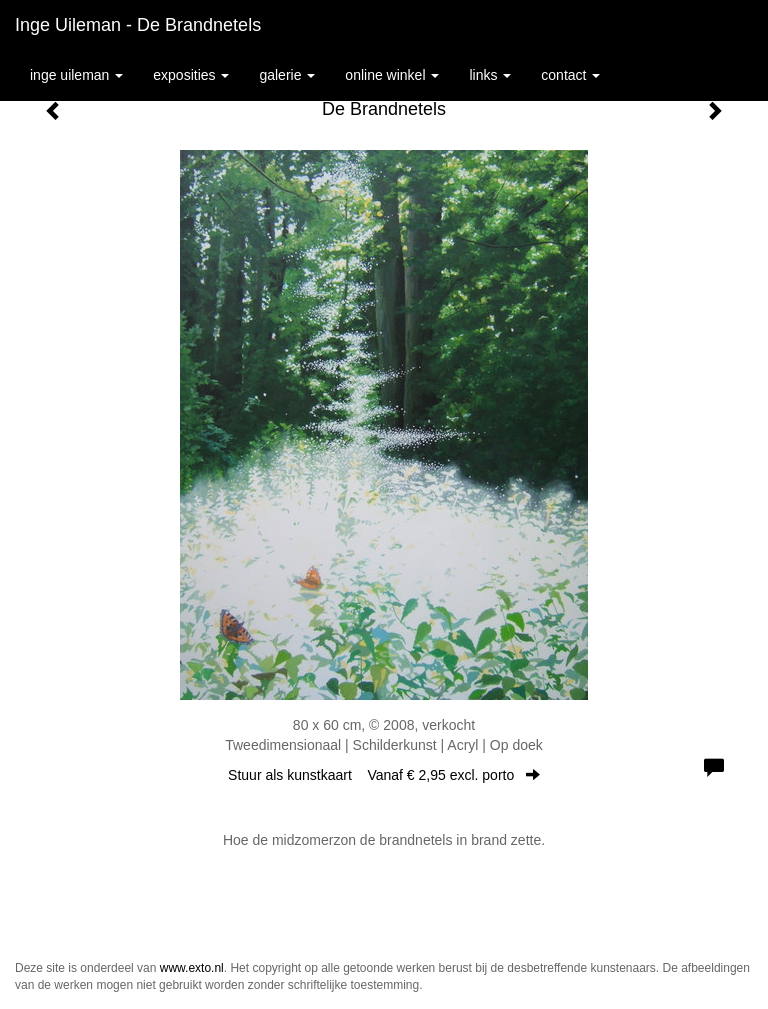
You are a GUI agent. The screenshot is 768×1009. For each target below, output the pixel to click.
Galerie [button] (287, 75)
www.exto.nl (192, 968)
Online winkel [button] (392, 75)
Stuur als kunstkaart (384, 775)
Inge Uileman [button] (76, 75)
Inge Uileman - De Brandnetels (138, 25)
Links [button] (490, 75)
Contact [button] (570, 75)
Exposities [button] (191, 75)
